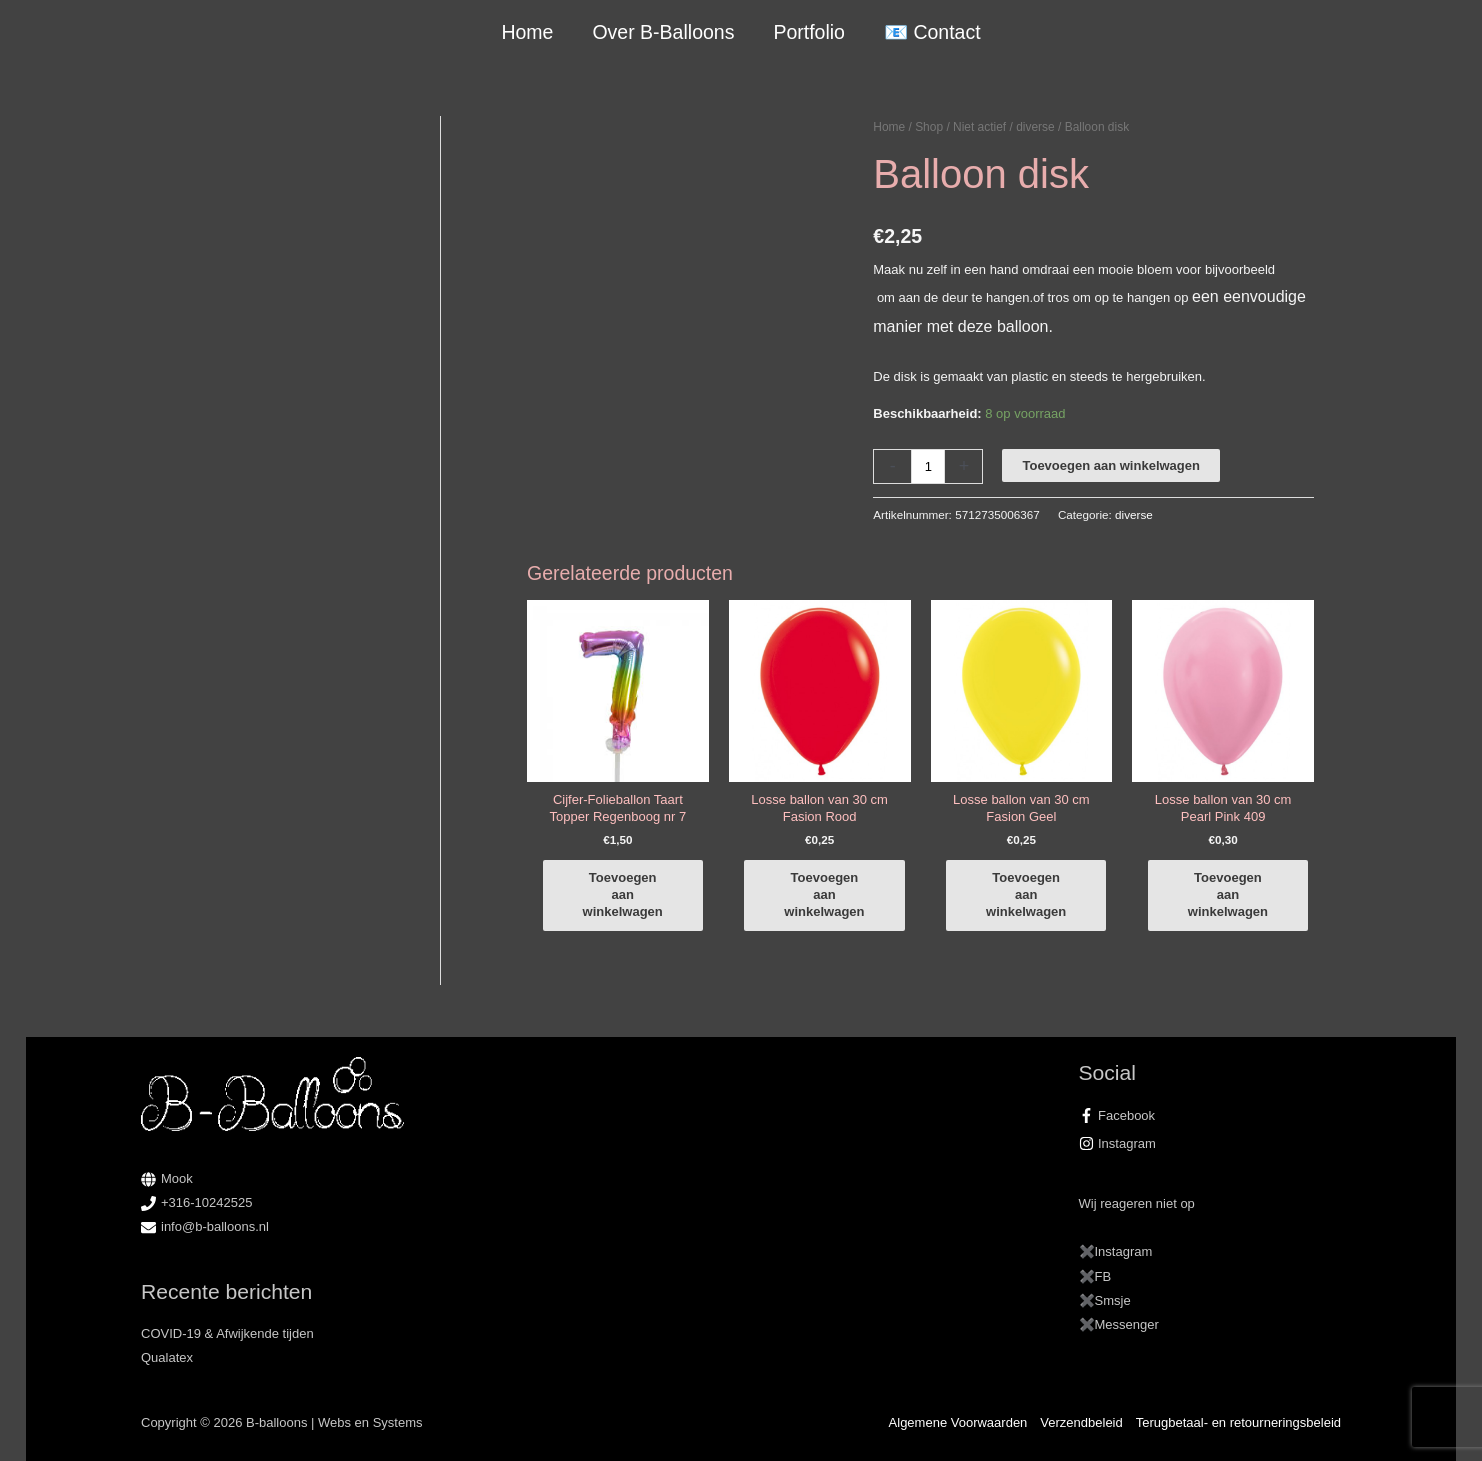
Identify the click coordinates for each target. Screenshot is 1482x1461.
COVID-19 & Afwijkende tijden (227, 1333)
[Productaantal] (928, 466)
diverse (1035, 127)
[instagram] (1210, 1144)
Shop (929, 127)
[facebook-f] (1210, 1116)
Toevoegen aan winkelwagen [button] (623, 894)
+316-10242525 (206, 1202)
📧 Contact (932, 32)
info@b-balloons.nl (215, 1226)
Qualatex (167, 1357)
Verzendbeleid (1081, 1422)
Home (527, 32)
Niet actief (979, 127)
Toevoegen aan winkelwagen (1110, 465)
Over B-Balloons (663, 32)
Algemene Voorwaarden (958, 1422)
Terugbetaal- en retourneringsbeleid (1238, 1422)
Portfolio (809, 32)
